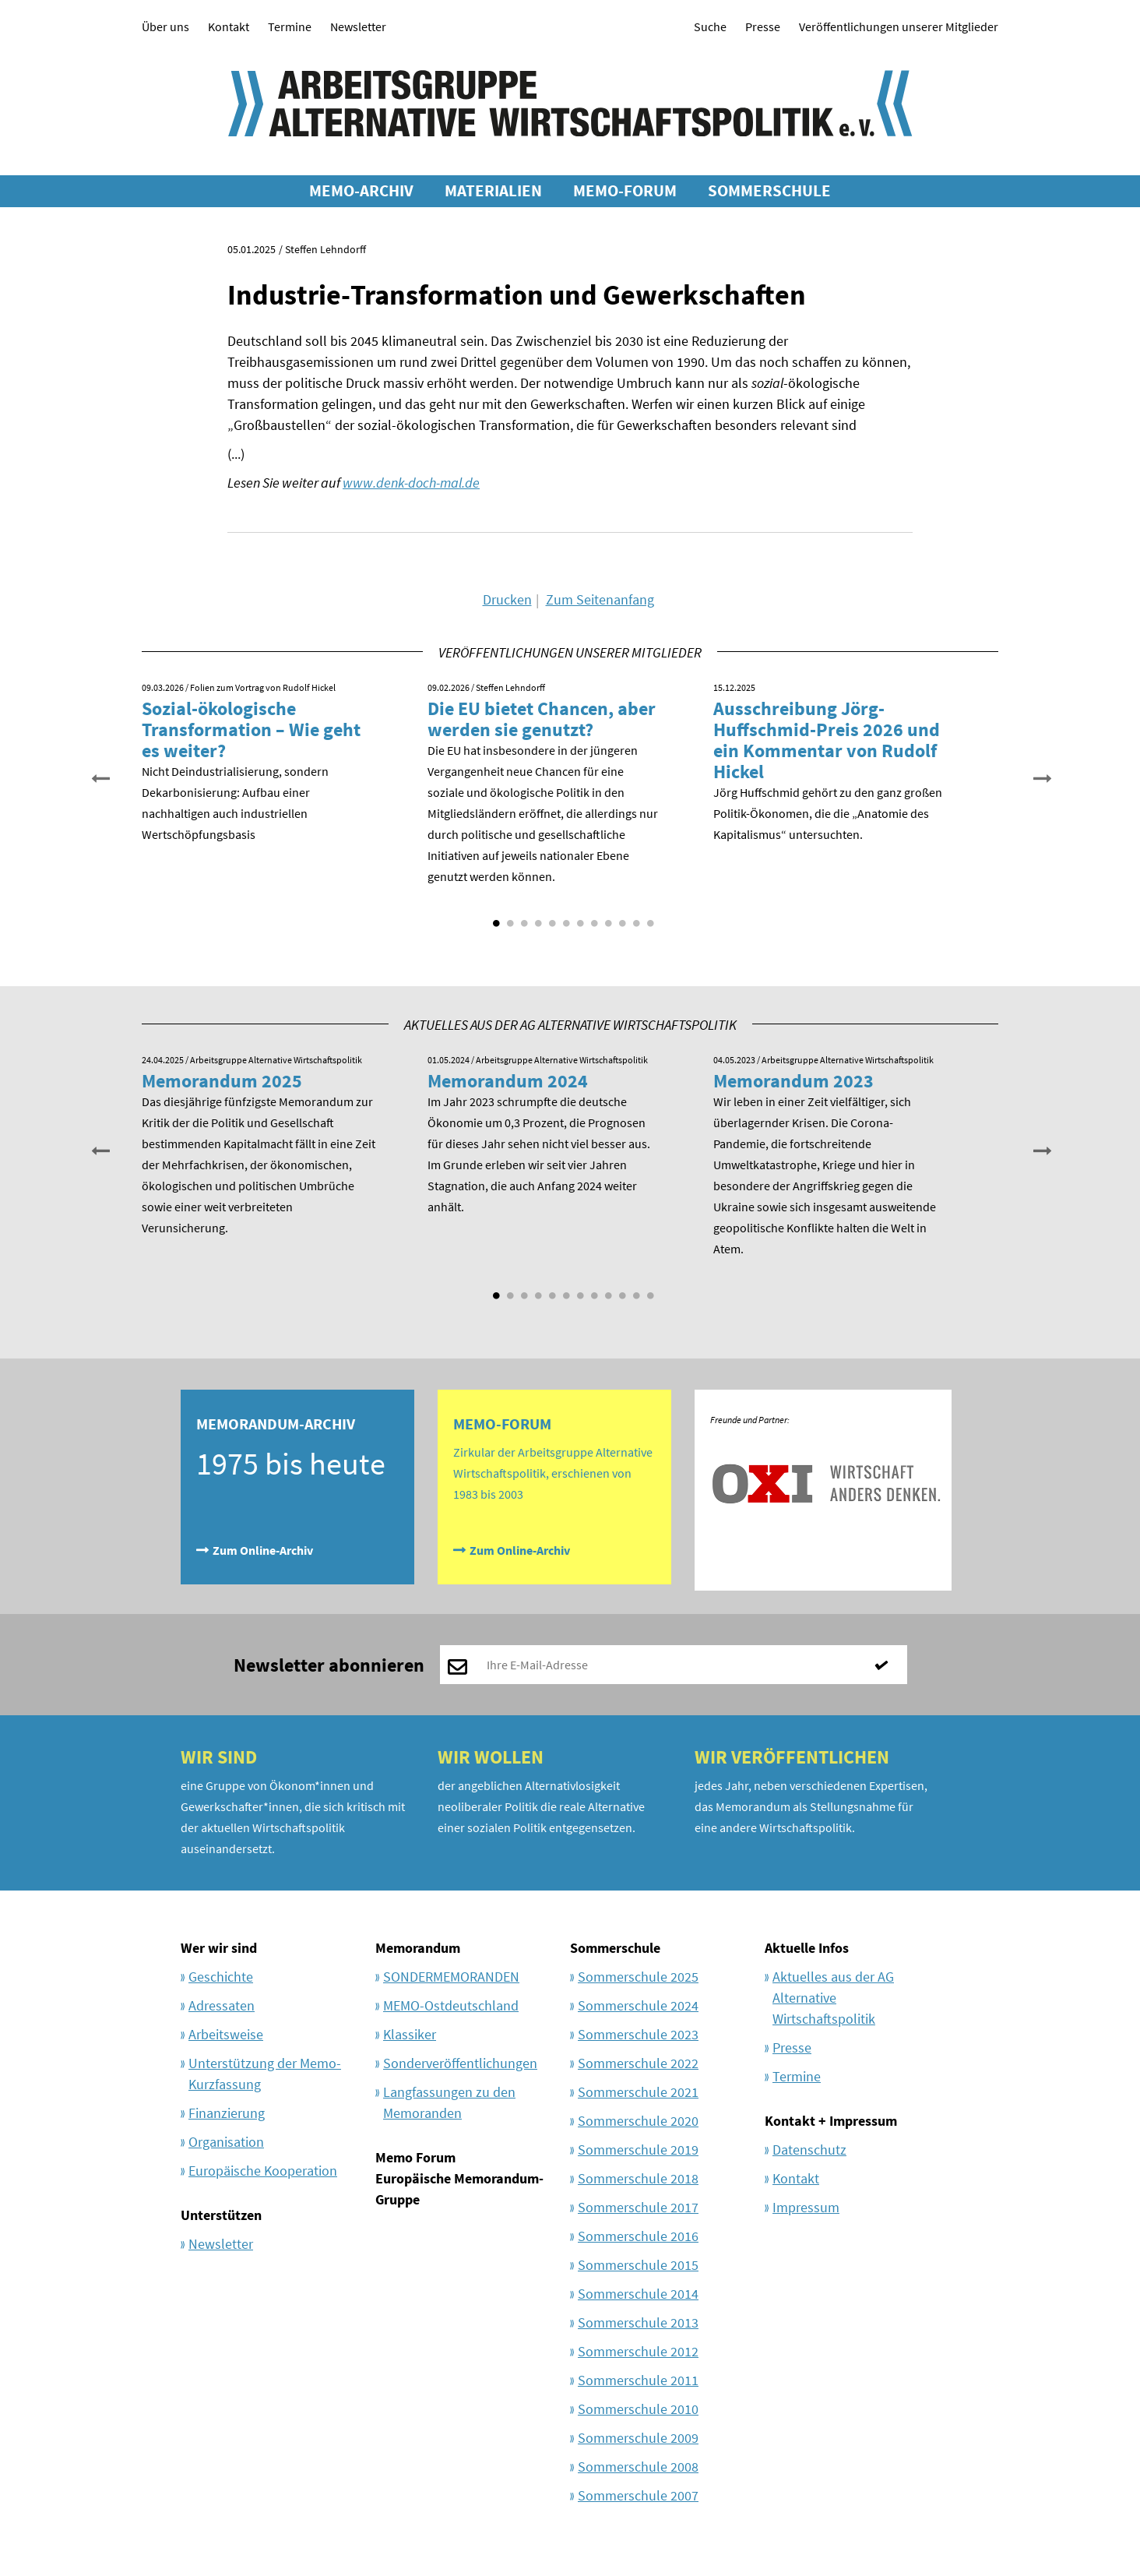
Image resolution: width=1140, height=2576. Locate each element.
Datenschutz (809, 2149)
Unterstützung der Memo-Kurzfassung (264, 2073)
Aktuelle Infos (807, 1948)
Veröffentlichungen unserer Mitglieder (898, 26)
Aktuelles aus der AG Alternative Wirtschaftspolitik (833, 1998)
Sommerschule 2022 (638, 2063)
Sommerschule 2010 (638, 2409)
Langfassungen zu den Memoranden (449, 2102)
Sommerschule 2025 (638, 1977)
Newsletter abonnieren (329, 1665)
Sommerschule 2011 (638, 2380)
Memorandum (417, 1948)
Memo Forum (415, 2157)
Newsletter (358, 26)
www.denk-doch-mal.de (411, 483)
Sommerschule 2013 (638, 2322)
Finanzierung (226, 2113)
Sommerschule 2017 (638, 2207)
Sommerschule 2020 (638, 2121)
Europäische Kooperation (262, 2171)
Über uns (165, 26)
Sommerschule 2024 (638, 2005)
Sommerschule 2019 (638, 2149)
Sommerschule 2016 (638, 2236)
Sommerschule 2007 (638, 2495)
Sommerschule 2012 (638, 2351)
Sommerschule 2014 (638, 2294)
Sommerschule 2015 (638, 2265)
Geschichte (220, 1977)
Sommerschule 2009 (638, 2438)
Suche (710, 26)
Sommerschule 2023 (638, 2034)
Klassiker (409, 2034)
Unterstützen (221, 2215)
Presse (762, 26)
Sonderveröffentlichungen (460, 2063)
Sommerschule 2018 (638, 2178)
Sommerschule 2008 (638, 2467)
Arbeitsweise (225, 2034)
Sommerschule (615, 1948)
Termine (289, 26)
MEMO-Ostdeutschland (451, 2005)
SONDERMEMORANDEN (451, 1977)
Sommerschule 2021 (638, 2092)
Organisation (226, 2142)
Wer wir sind (219, 1948)
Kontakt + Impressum (831, 2121)
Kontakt (228, 26)
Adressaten (221, 2005)
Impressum (805, 2207)
